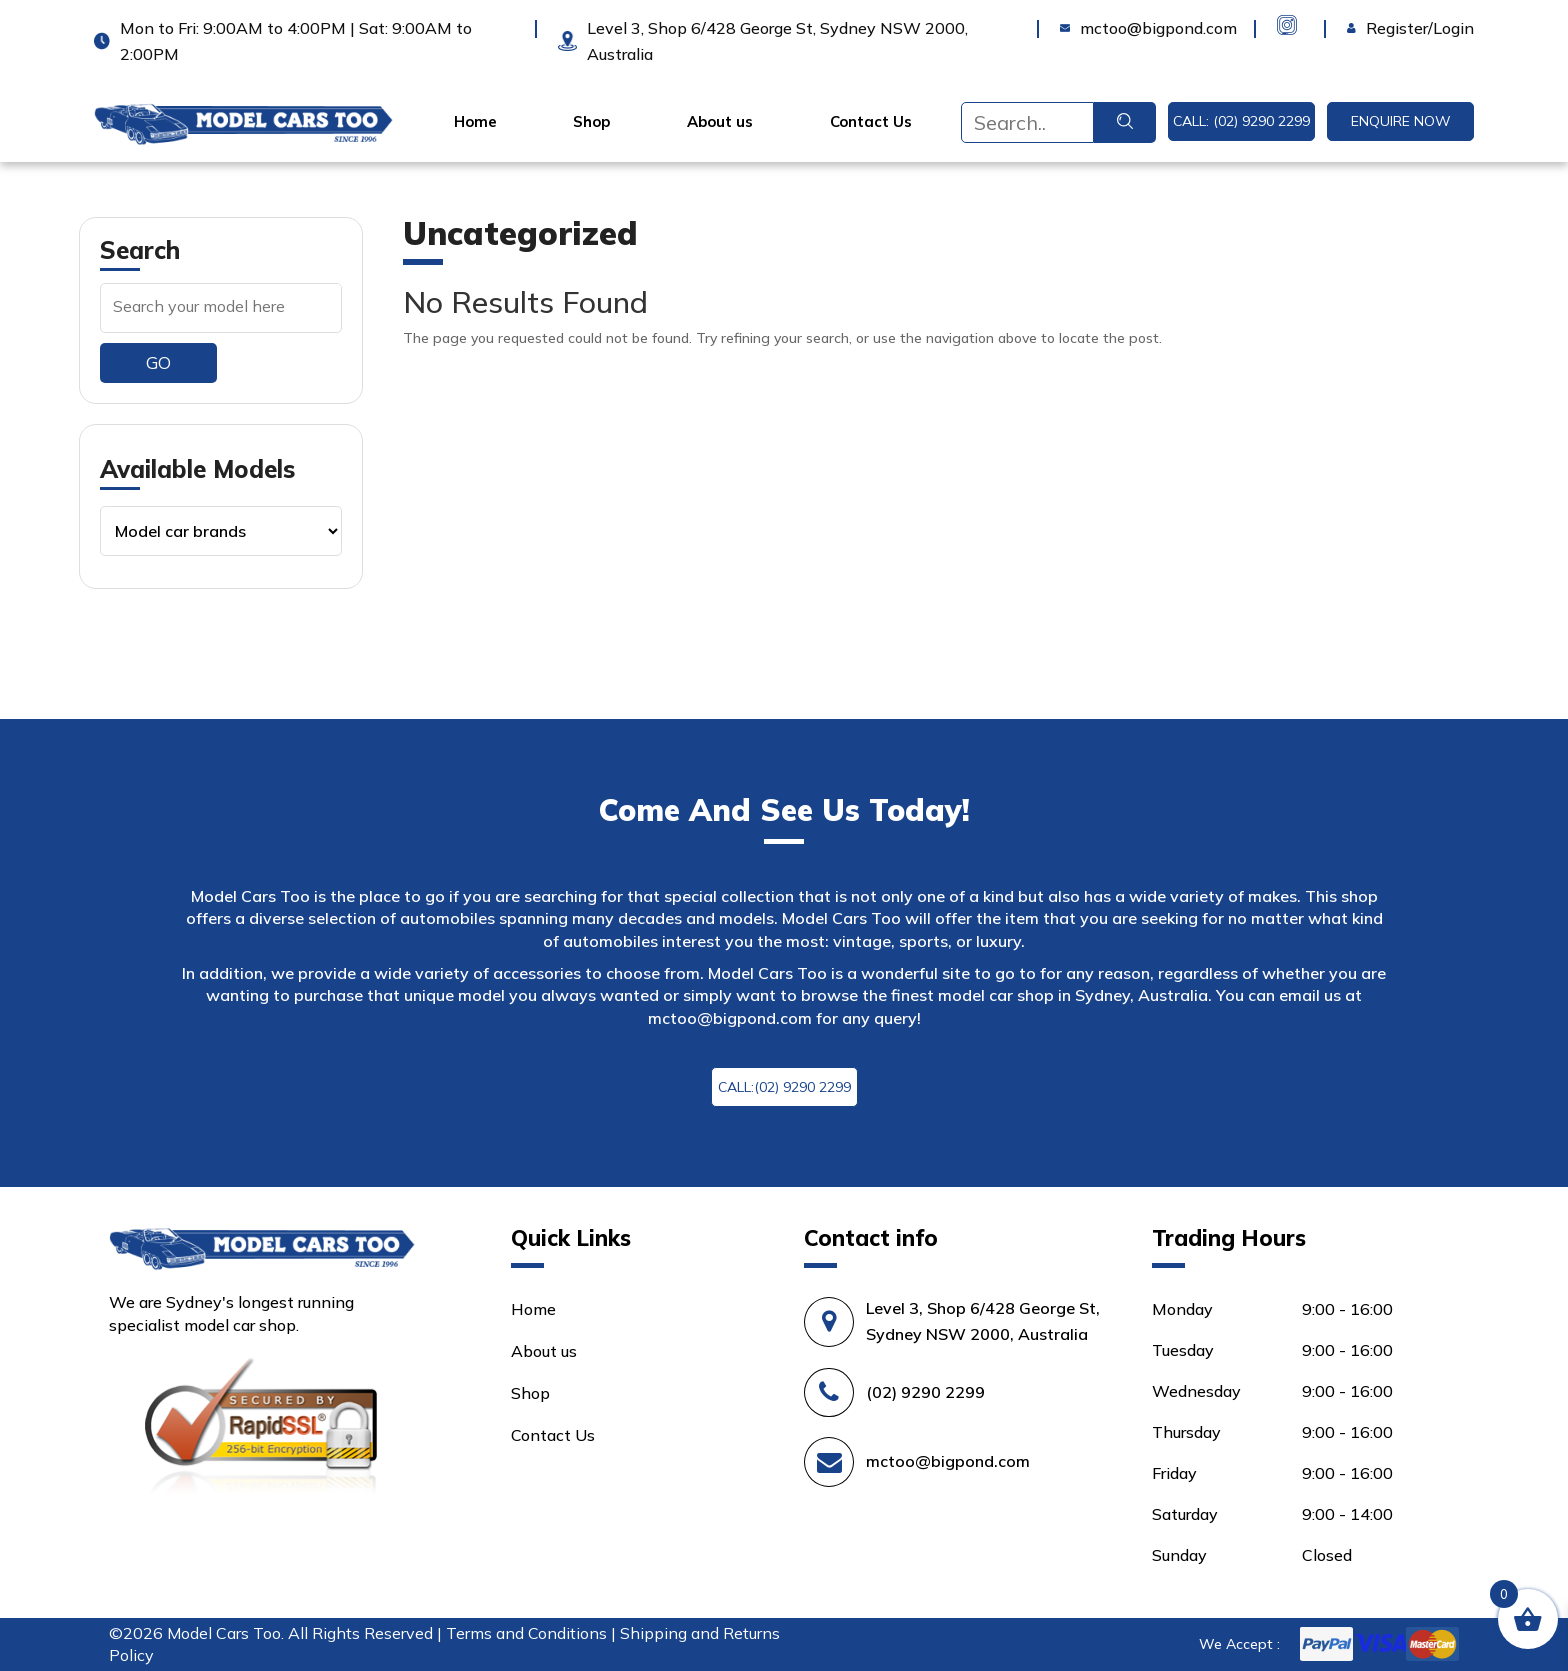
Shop (591, 122)
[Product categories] (221, 531)
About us (720, 122)
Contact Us (871, 122)
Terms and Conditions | (533, 1633)
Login (1367, 28)
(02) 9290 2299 (925, 1392)
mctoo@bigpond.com (730, 1018)
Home (475, 122)
